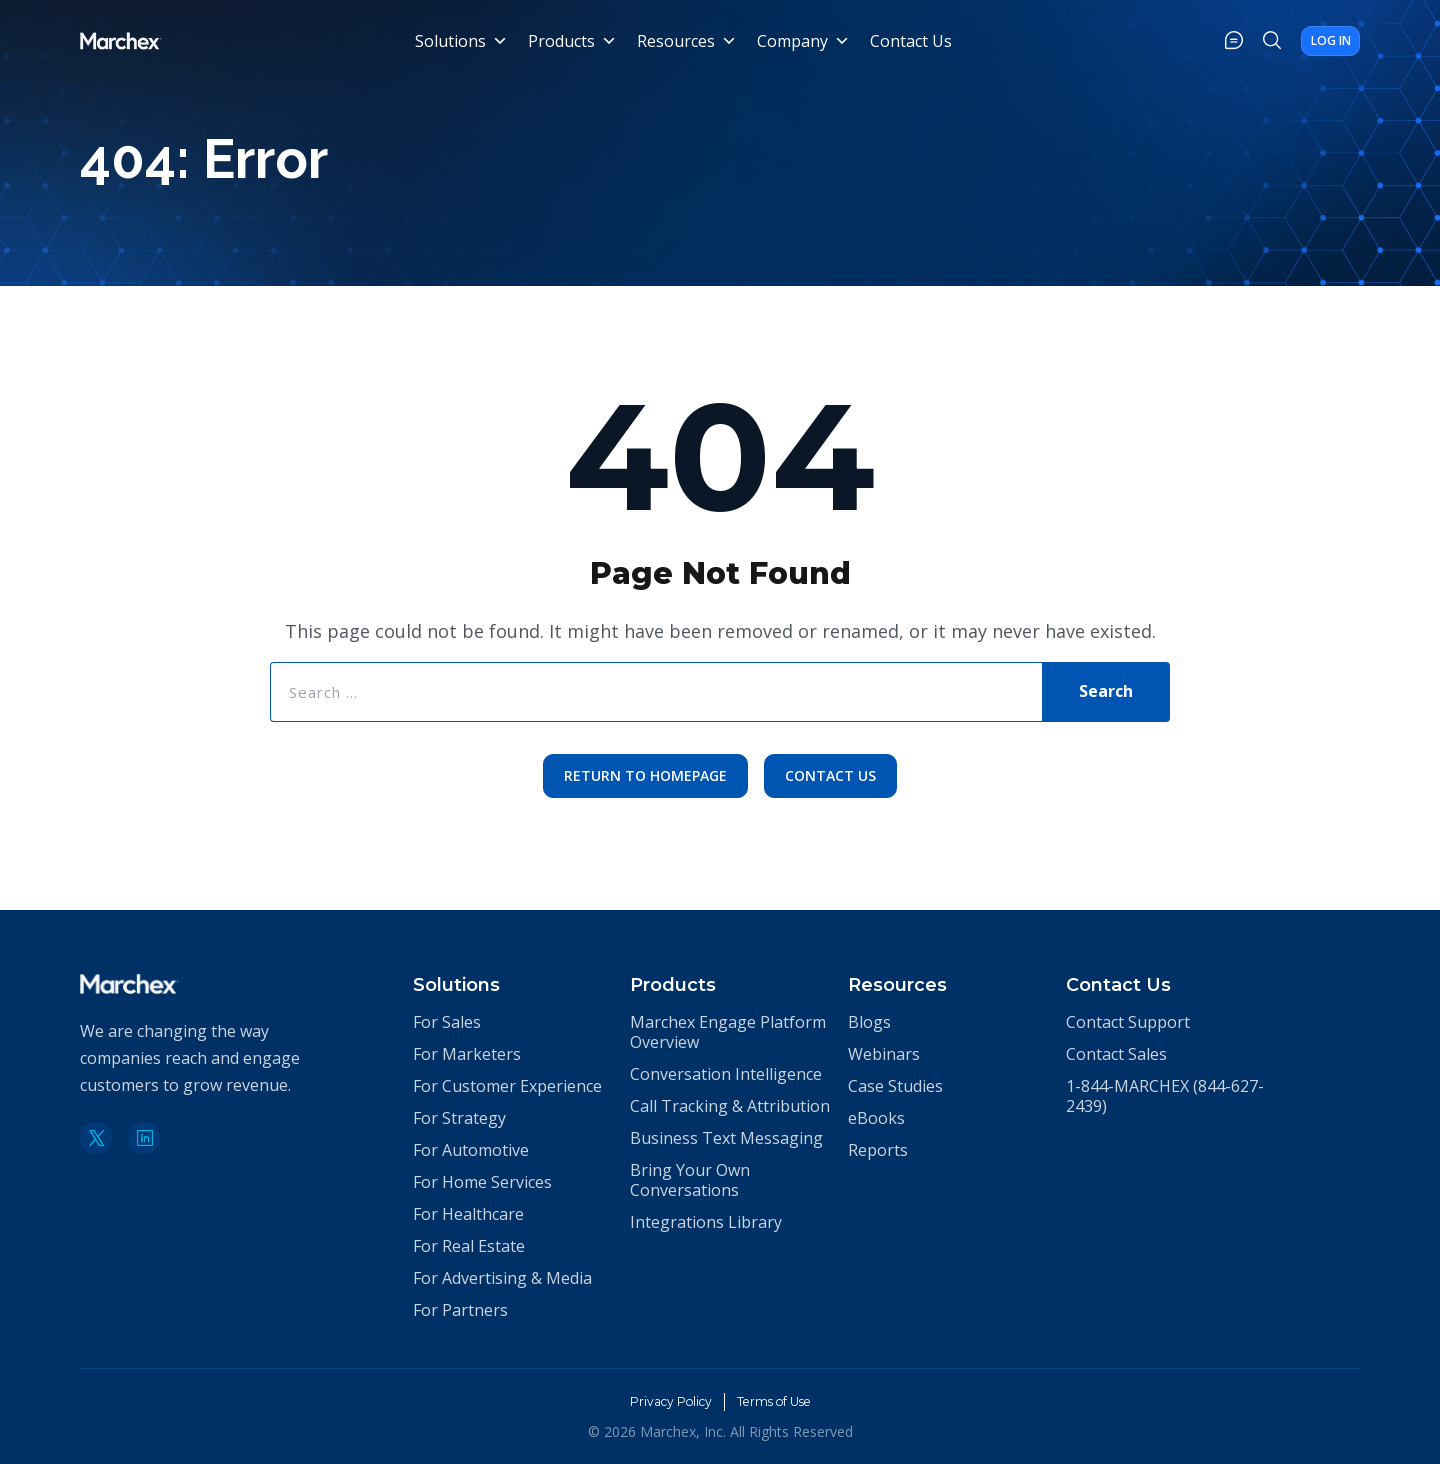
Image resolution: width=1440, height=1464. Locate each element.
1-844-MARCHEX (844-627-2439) (1165, 1096)
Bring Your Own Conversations (690, 1180)
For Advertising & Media (502, 1278)
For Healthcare (468, 1214)
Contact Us (913, 45)
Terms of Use (781, 1401)
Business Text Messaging (726, 1138)
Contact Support (1128, 1022)
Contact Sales (1116, 1054)
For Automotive (471, 1150)
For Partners (460, 1310)
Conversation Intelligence (726, 1074)
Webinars (884, 1054)
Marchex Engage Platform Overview (728, 1032)
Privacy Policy (661, 1401)
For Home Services (482, 1182)
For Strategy (459, 1118)
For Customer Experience (507, 1086)
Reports (878, 1150)
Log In (1311, 44)
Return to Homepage (641, 786)
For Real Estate (469, 1246)
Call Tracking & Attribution (730, 1106)
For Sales (447, 1022)
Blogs (869, 1022)
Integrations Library (706, 1222)
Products (574, 45)
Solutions (463, 45)
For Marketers (467, 1054)
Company (805, 45)
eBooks (876, 1118)
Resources (689, 45)
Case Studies (895, 1086)
